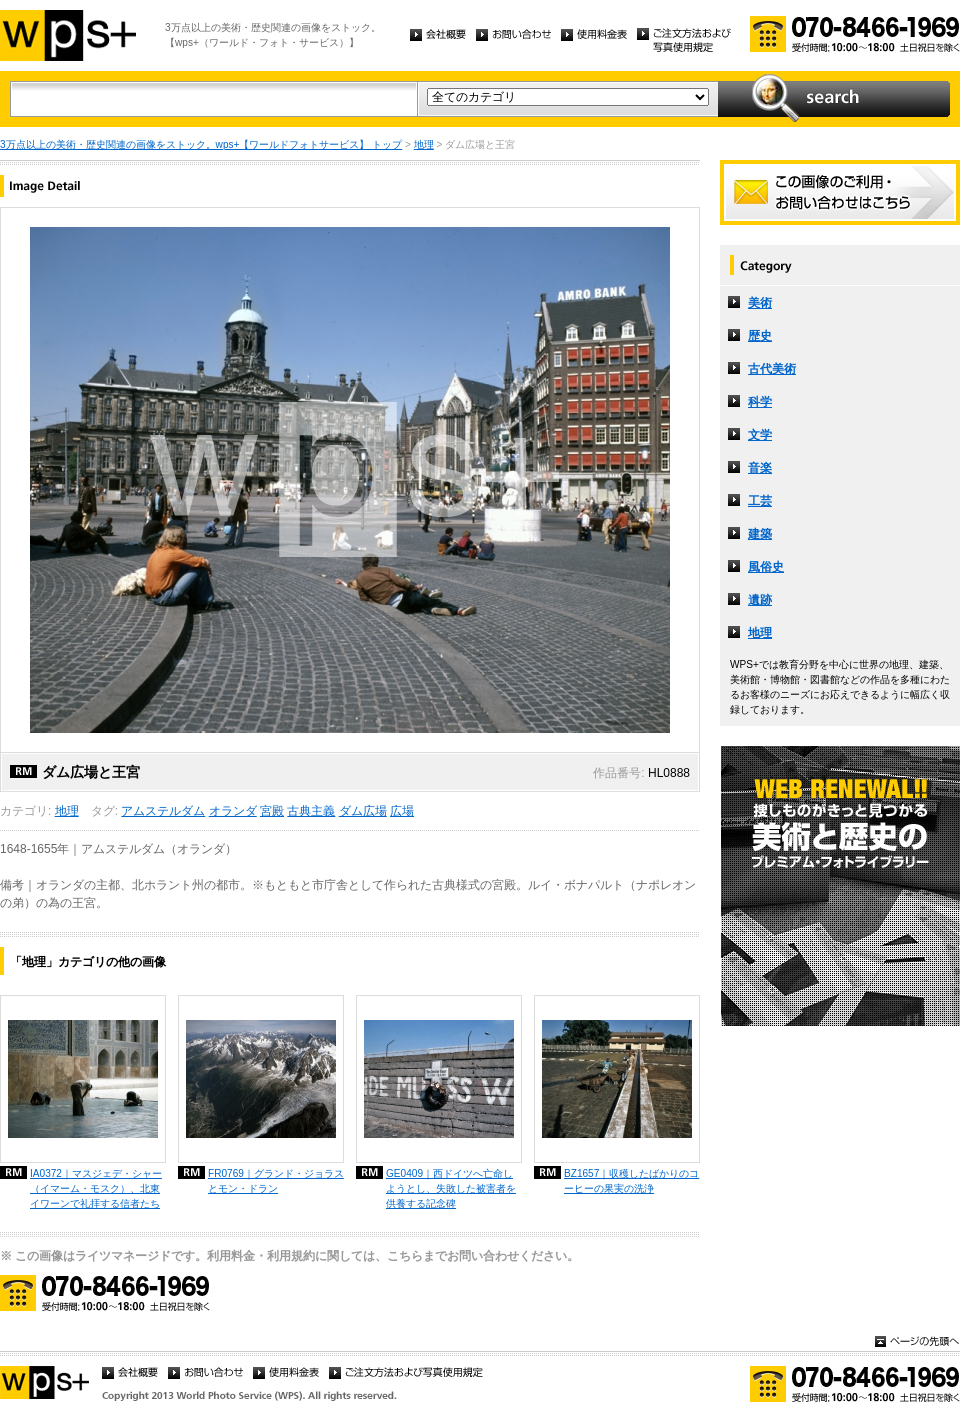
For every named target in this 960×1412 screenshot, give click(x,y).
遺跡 (760, 600)
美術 (760, 303)
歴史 (760, 336)
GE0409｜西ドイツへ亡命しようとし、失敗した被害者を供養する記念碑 (451, 1188)
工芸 (760, 501)
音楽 (760, 468)
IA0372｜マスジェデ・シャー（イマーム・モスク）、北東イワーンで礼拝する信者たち (96, 1188)
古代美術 (772, 369)
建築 (760, 534)
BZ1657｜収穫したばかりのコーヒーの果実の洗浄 (631, 1181)
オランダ (233, 811)
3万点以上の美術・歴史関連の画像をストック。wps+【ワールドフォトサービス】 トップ (201, 144)
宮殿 (272, 811)
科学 (760, 402)
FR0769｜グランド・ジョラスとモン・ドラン (276, 1181)
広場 (402, 811)
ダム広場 (363, 811)
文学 (760, 435)
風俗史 (766, 567)
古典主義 (311, 811)
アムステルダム (163, 811)
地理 (424, 144)
